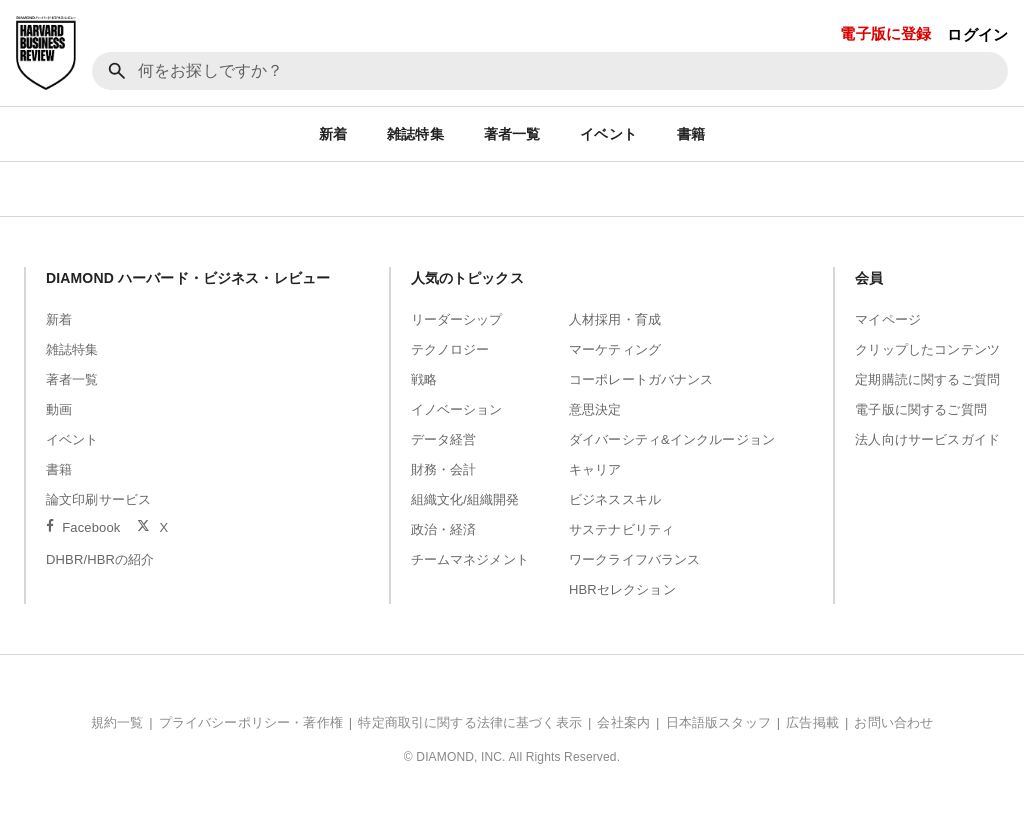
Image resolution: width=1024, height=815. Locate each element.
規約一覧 (117, 722)
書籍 (691, 134)
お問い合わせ (893, 722)
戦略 (424, 379)
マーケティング (615, 349)
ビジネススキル (615, 499)
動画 (59, 409)
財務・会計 (444, 469)
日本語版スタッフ (718, 722)
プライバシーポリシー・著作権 (251, 722)
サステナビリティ (621, 529)
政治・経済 (444, 529)
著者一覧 (512, 134)
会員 (869, 278)
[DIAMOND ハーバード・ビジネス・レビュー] (46, 53)
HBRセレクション (622, 589)
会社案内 (623, 722)
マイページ (888, 319)
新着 (333, 134)
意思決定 (595, 409)
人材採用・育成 (615, 319)
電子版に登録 (885, 33)
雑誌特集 (415, 134)
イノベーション (457, 409)
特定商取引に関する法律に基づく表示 (470, 722)
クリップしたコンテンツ (927, 349)
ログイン (977, 34)
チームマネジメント (470, 559)
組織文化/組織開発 (465, 499)
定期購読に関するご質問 (927, 379)
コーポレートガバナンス (641, 379)
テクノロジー (450, 349)
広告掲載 (812, 722)
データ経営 (444, 439)
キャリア (595, 469)
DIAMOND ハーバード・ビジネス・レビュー (188, 278)
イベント (608, 134)
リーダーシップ (457, 319)
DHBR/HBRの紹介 (100, 559)
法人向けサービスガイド (927, 439)
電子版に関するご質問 (921, 409)
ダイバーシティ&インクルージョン (672, 439)
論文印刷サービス (98, 499)
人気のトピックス (467, 278)
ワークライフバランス (635, 559)
